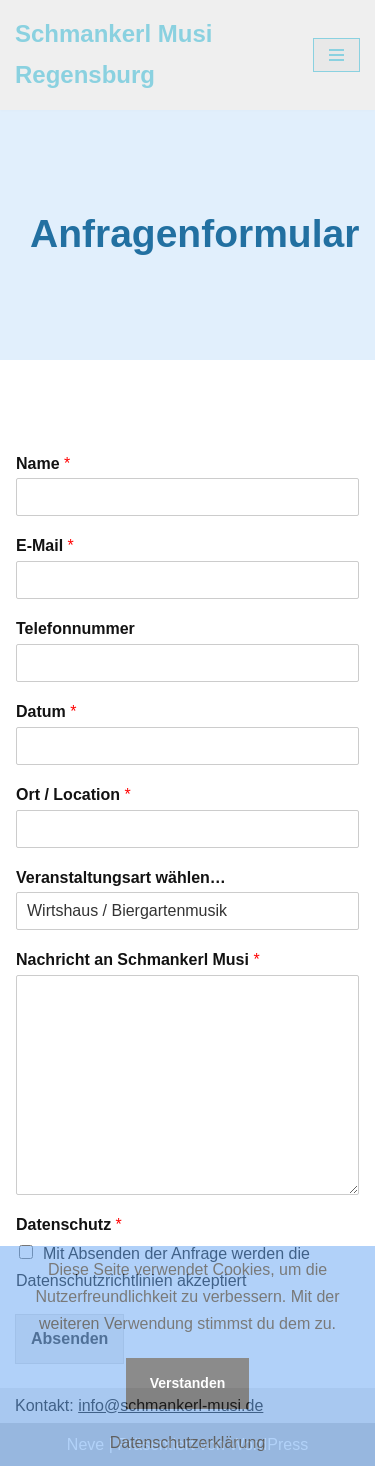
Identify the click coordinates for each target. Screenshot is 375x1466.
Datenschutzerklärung (188, 1442)
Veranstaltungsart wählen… (121, 877)
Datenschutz (69, 1224)
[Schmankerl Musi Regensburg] (149, 55)
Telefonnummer (75, 628)
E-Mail (45, 545)
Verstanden (187, 1383)
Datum (46, 711)
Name (43, 463)
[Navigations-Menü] (336, 55)
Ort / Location (73, 794)
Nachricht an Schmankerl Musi (138, 959)
